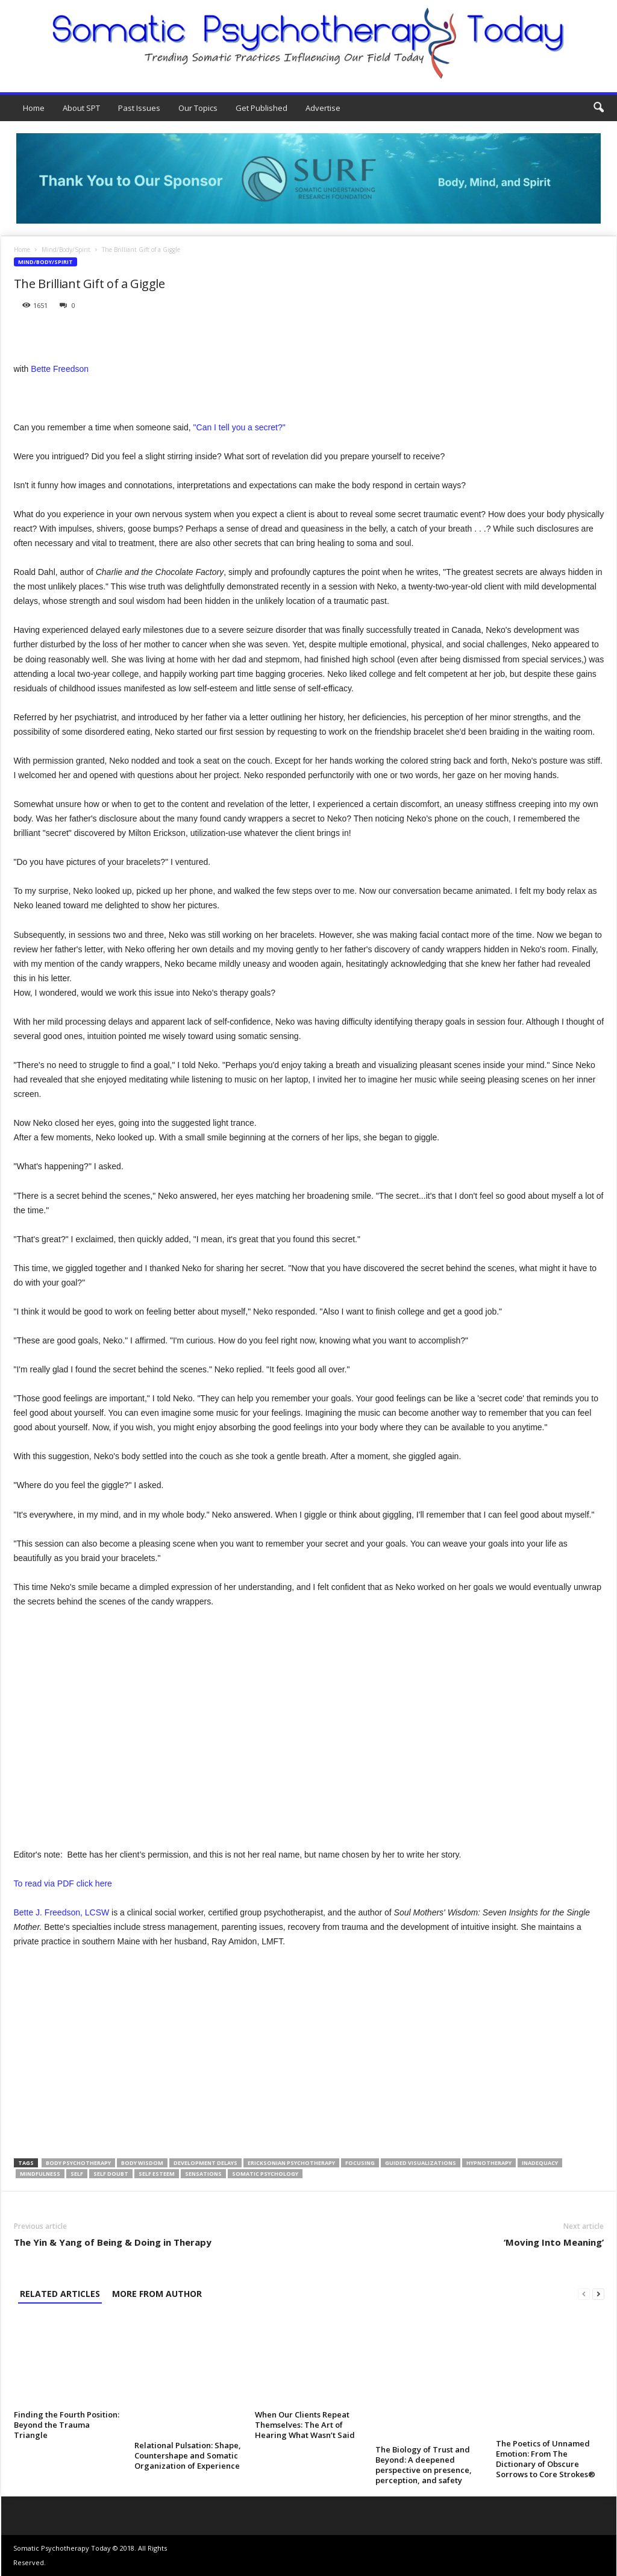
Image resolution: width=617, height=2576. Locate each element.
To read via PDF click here (63, 1883)
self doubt (110, 2174)
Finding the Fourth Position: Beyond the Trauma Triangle (66, 2424)
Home (34, 107)
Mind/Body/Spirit (66, 249)
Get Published (261, 107)
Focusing (360, 2163)
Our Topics (198, 107)
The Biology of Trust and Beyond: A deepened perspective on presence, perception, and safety (423, 2465)
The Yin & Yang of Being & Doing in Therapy (112, 2242)
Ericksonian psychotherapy (291, 2163)
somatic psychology (265, 2174)
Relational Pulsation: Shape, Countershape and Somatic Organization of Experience (187, 2455)
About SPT (81, 107)
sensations (203, 2174)
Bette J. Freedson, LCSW (62, 1912)
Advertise (322, 107)
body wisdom (142, 2163)
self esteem (157, 2174)
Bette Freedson (60, 369)
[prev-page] (584, 2293)
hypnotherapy (489, 2163)
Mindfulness (40, 2174)
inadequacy (540, 2163)
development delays (205, 2163)
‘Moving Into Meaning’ (554, 2242)
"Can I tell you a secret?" (239, 427)
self (76, 2174)
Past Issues (139, 107)
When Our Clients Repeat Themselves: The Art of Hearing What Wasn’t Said (305, 2424)
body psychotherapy (78, 2163)
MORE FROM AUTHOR (157, 2293)
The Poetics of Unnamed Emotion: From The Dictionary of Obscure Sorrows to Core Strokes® (545, 2459)
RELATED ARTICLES (60, 2293)
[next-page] (598, 2293)
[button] (598, 108)
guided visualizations (420, 2163)
